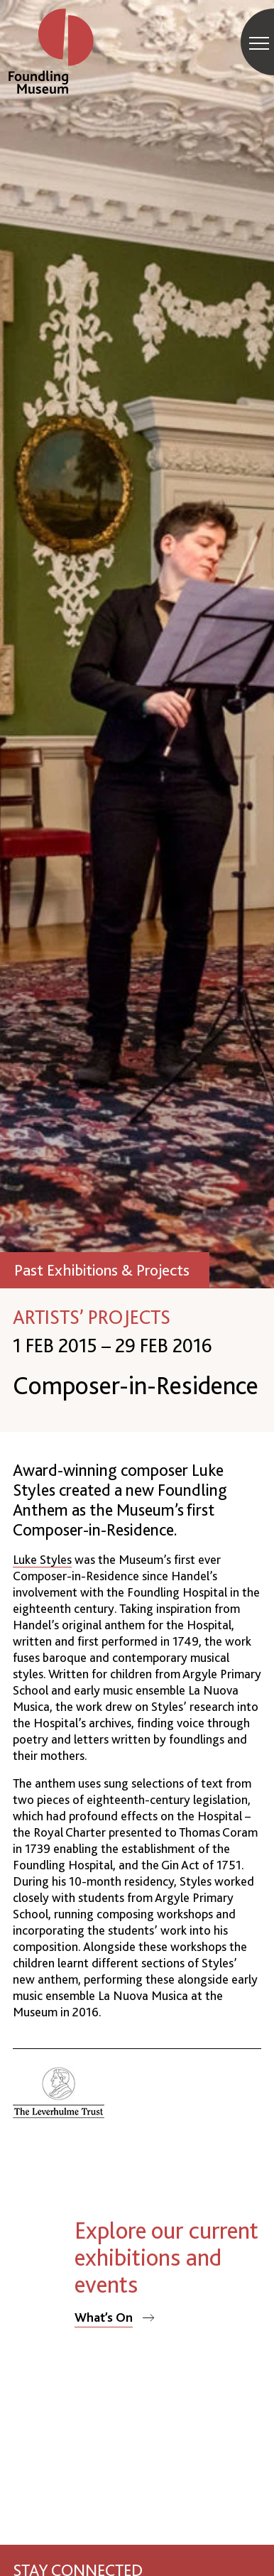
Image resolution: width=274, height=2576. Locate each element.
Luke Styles (42, 1559)
